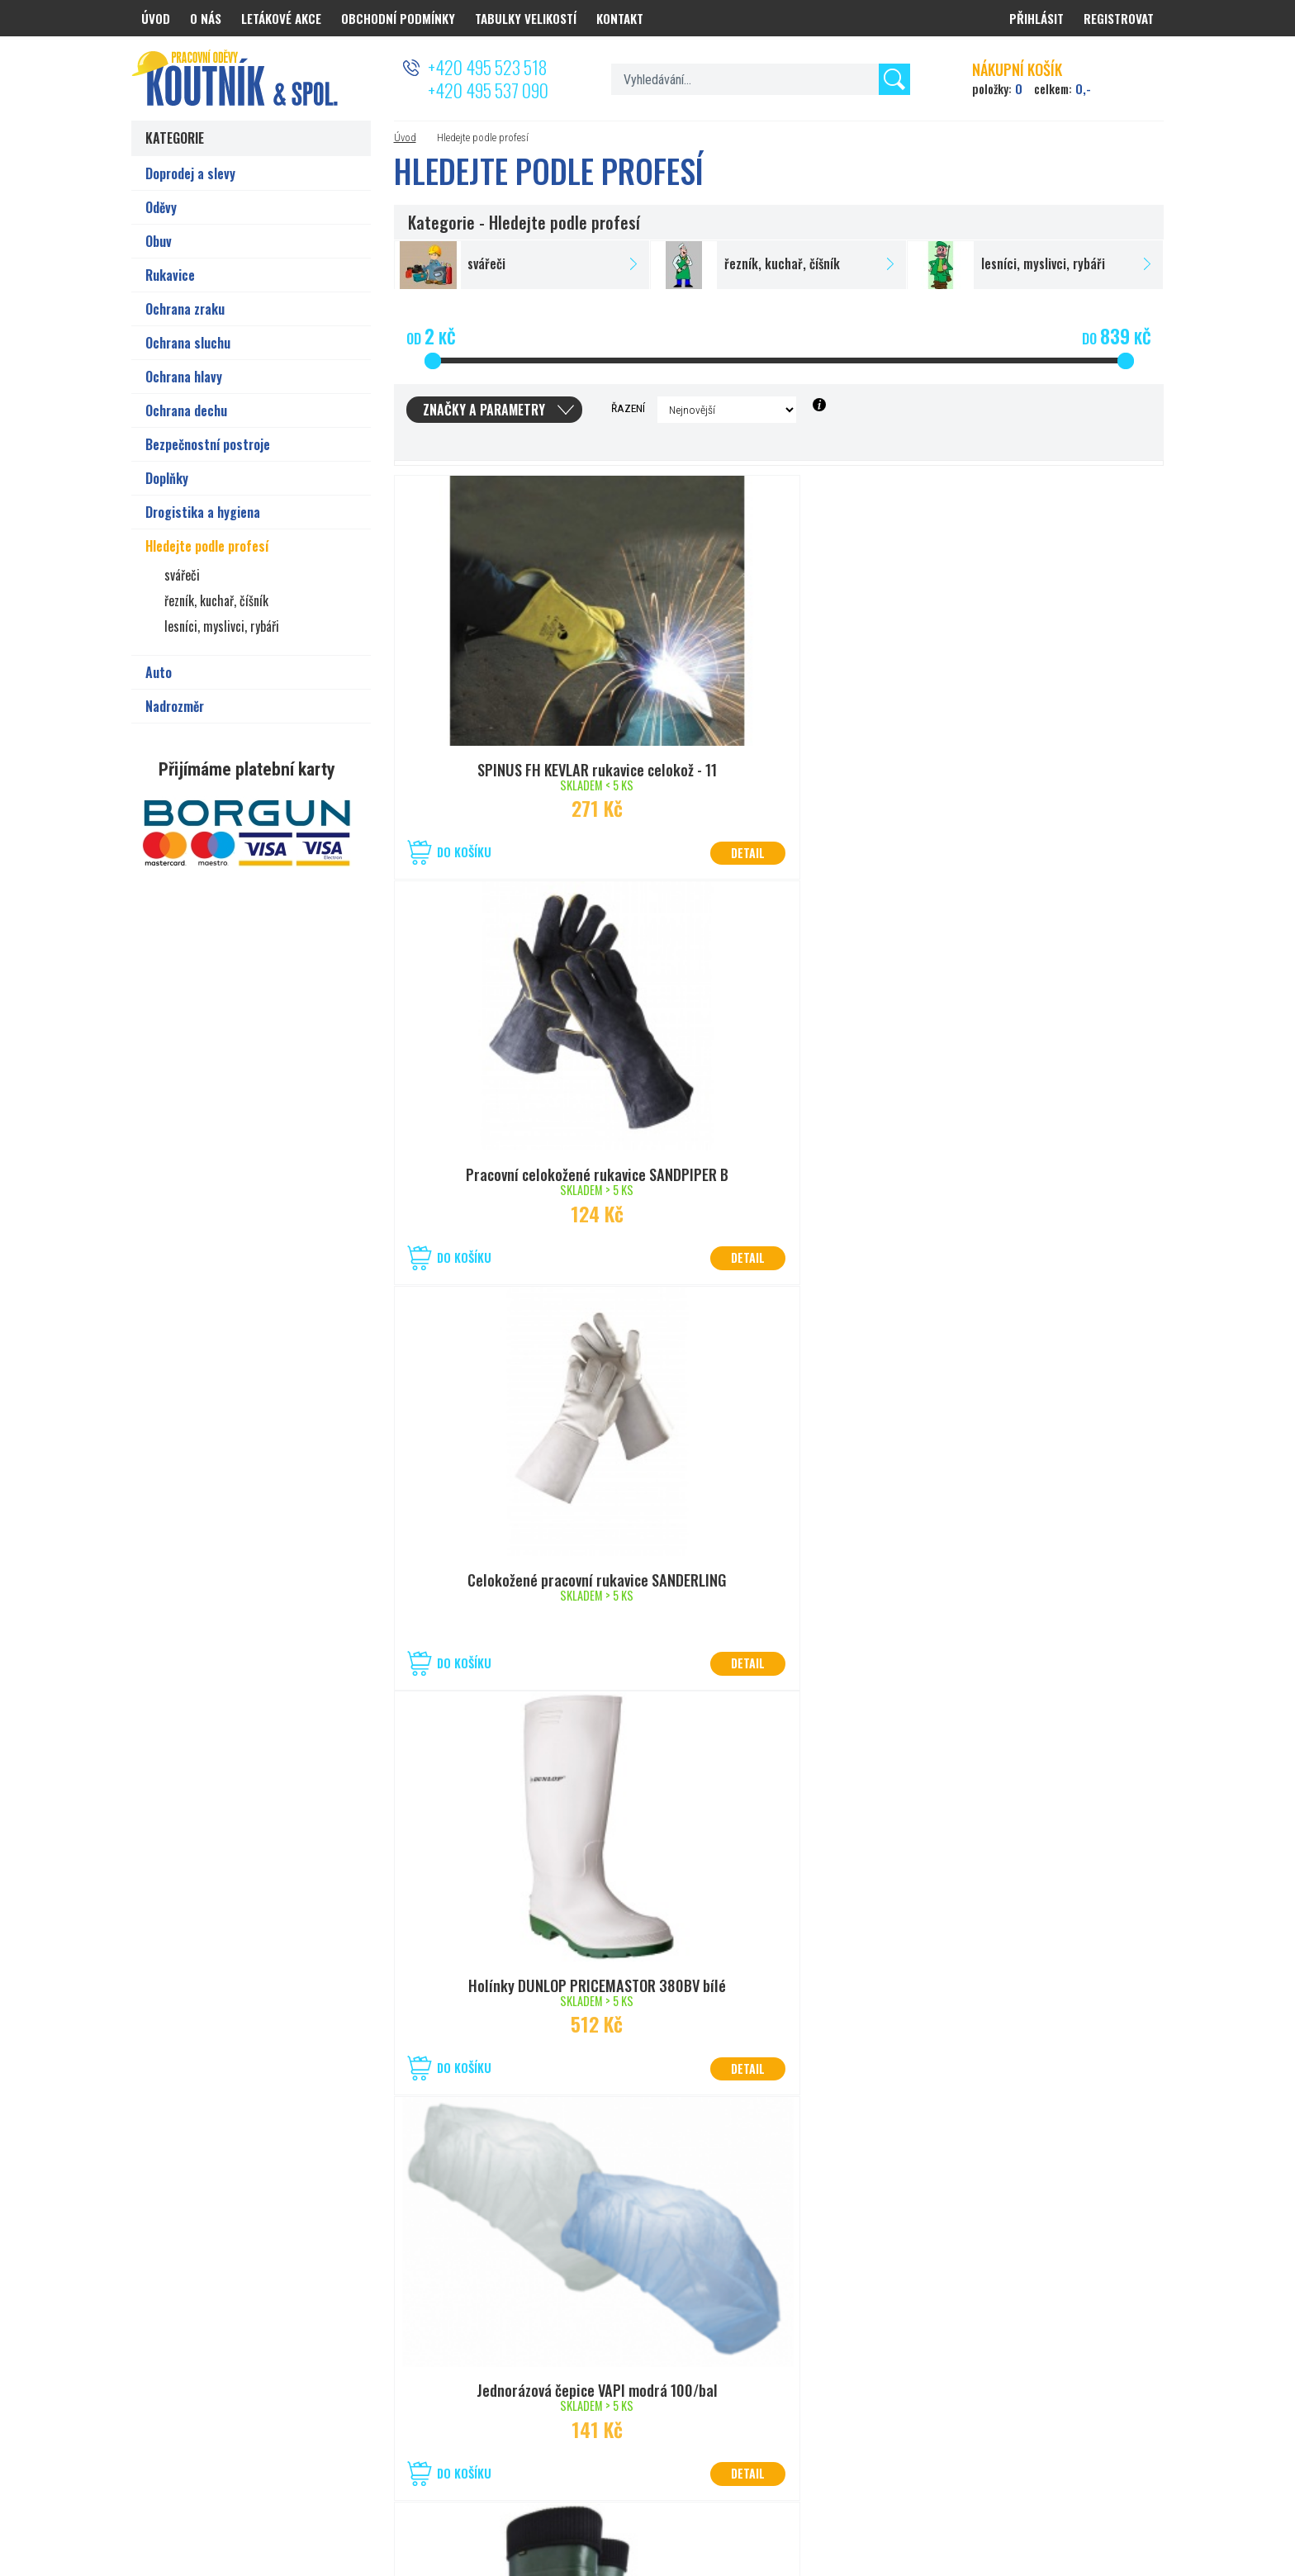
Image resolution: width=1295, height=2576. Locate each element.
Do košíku (464, 852)
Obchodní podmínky (398, 18)
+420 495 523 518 (487, 67)
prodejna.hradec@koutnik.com (302, 2408)
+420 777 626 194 (271, 2387)
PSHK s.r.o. (1140, 2504)
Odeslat (1125, 2333)
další (804, 2148)
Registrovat (1119, 18)
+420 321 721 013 (613, 2387)
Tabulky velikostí (525, 18)
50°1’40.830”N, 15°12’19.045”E (643, 2367)
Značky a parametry (484, 410)
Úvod (405, 137)
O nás (205, 18)
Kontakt (619, 18)
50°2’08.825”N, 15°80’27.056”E (301, 2367)
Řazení (628, 408)
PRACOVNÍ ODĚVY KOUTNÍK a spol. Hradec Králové (966, 2504)
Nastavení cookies (746, 2504)
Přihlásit (1036, 18)
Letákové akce (281, 18)
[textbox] (760, 79)
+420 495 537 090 (488, 90)
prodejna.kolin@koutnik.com (639, 2408)
